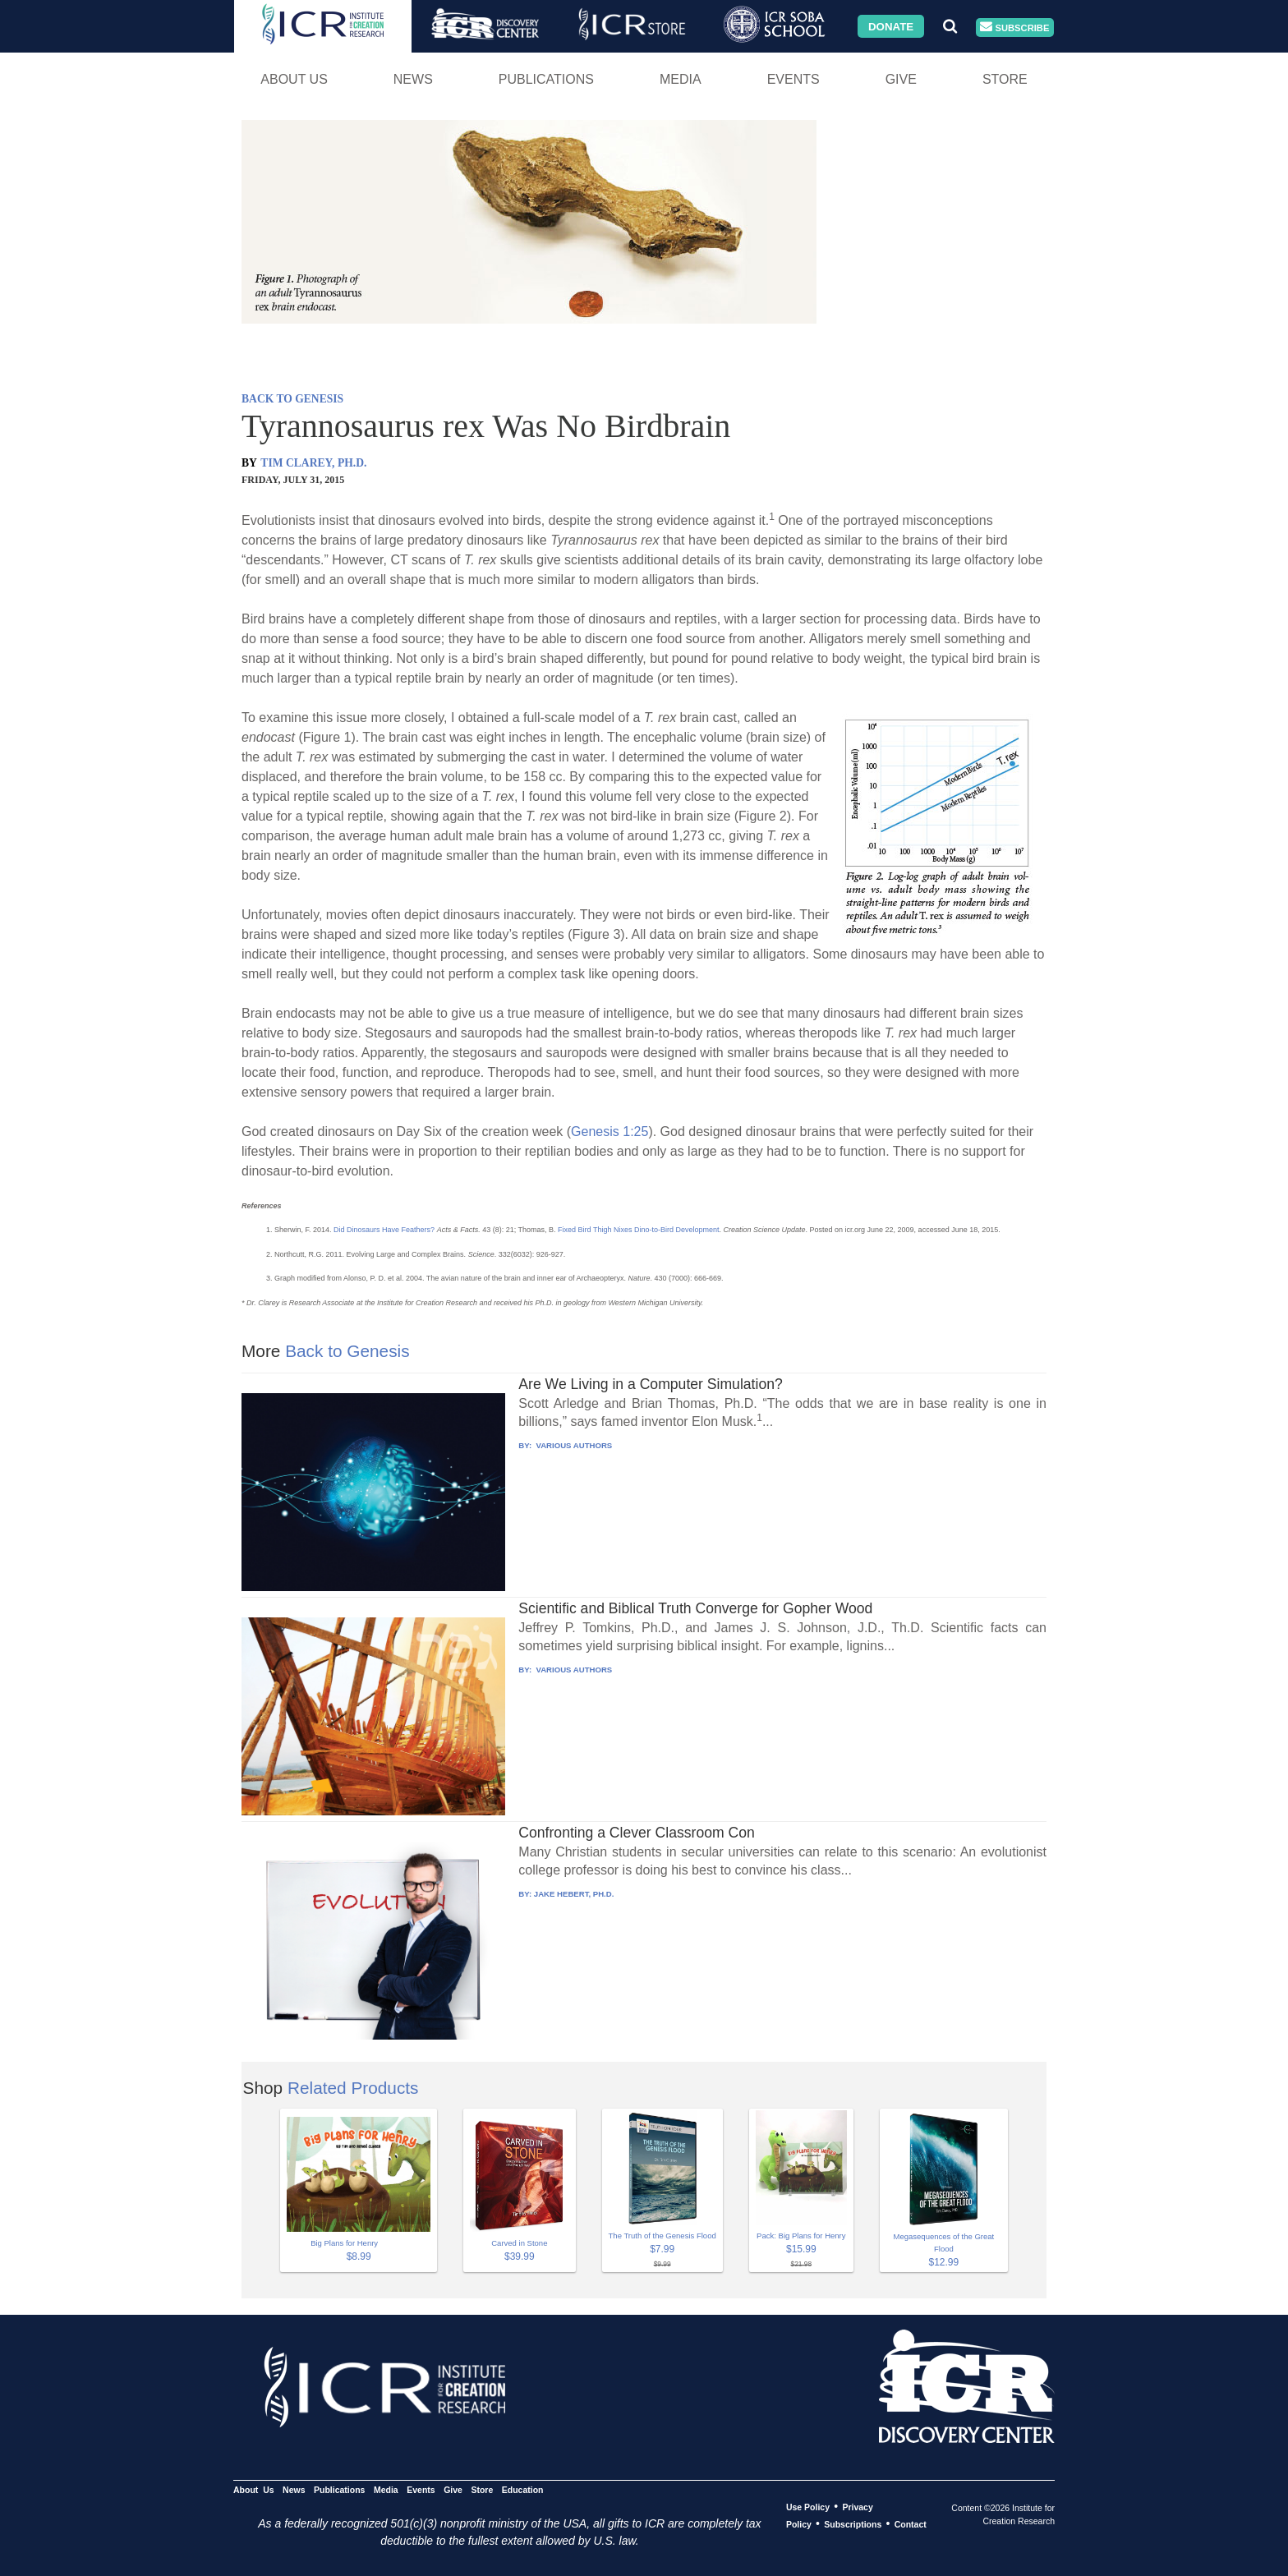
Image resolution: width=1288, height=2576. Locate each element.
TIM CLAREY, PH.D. (313, 463)
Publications (546, 79)
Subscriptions (852, 2524)
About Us (294, 79)
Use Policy (808, 2507)
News (413, 79)
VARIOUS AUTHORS (573, 1445)
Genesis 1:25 (609, 1131)
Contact (911, 2524)
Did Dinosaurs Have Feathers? (384, 1230)
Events (793, 79)
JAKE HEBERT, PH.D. (574, 1893)
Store (1005, 79)
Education (523, 2490)
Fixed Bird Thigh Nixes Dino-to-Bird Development (638, 1230)
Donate (890, 26)
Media (681, 79)
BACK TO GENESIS (292, 399)
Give (901, 79)
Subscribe (1014, 27)
